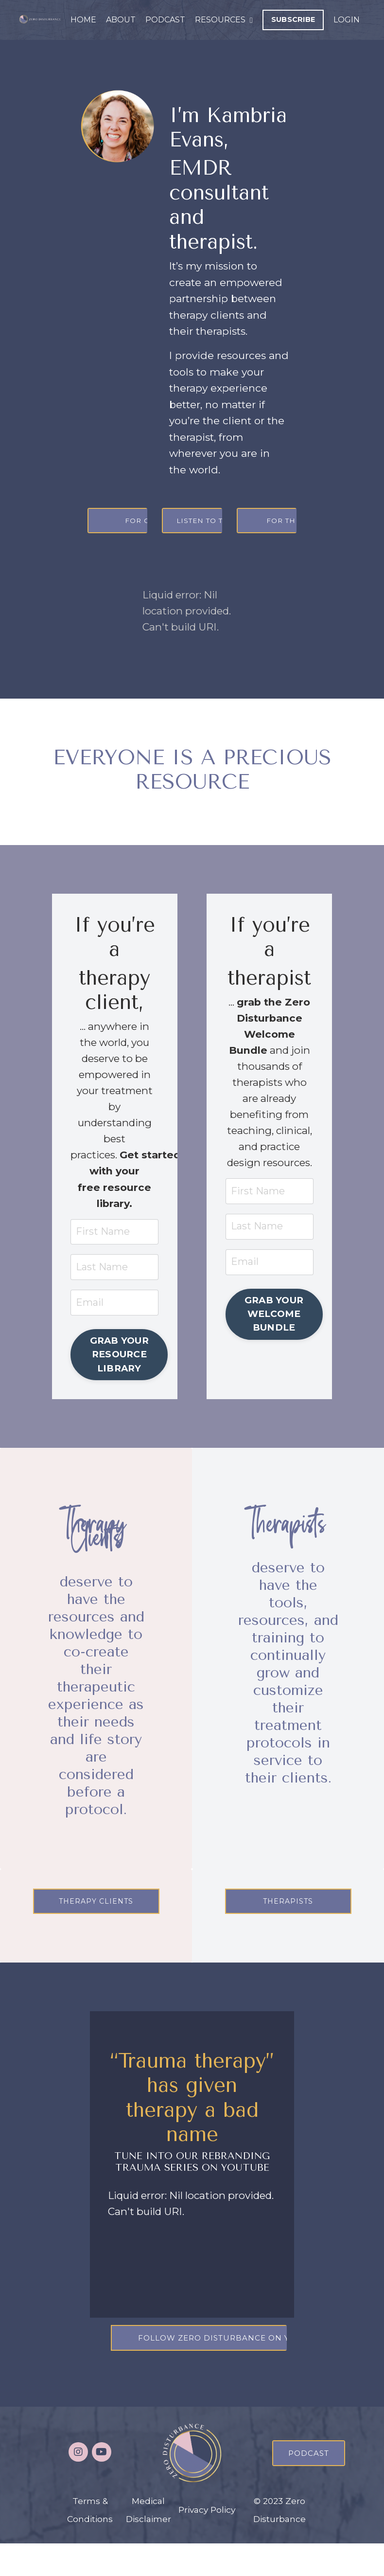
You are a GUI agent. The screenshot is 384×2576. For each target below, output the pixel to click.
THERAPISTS (288, 1931)
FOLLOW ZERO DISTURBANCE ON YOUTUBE (234, 2371)
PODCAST (165, 19)
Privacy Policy (206, 2542)
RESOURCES (224, 19)
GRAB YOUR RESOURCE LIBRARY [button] (119, 1360)
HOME (83, 19)
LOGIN (346, 19)
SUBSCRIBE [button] (293, 19)
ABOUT (121, 19)
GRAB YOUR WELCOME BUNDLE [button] (274, 1335)
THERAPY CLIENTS (96, 1931)
